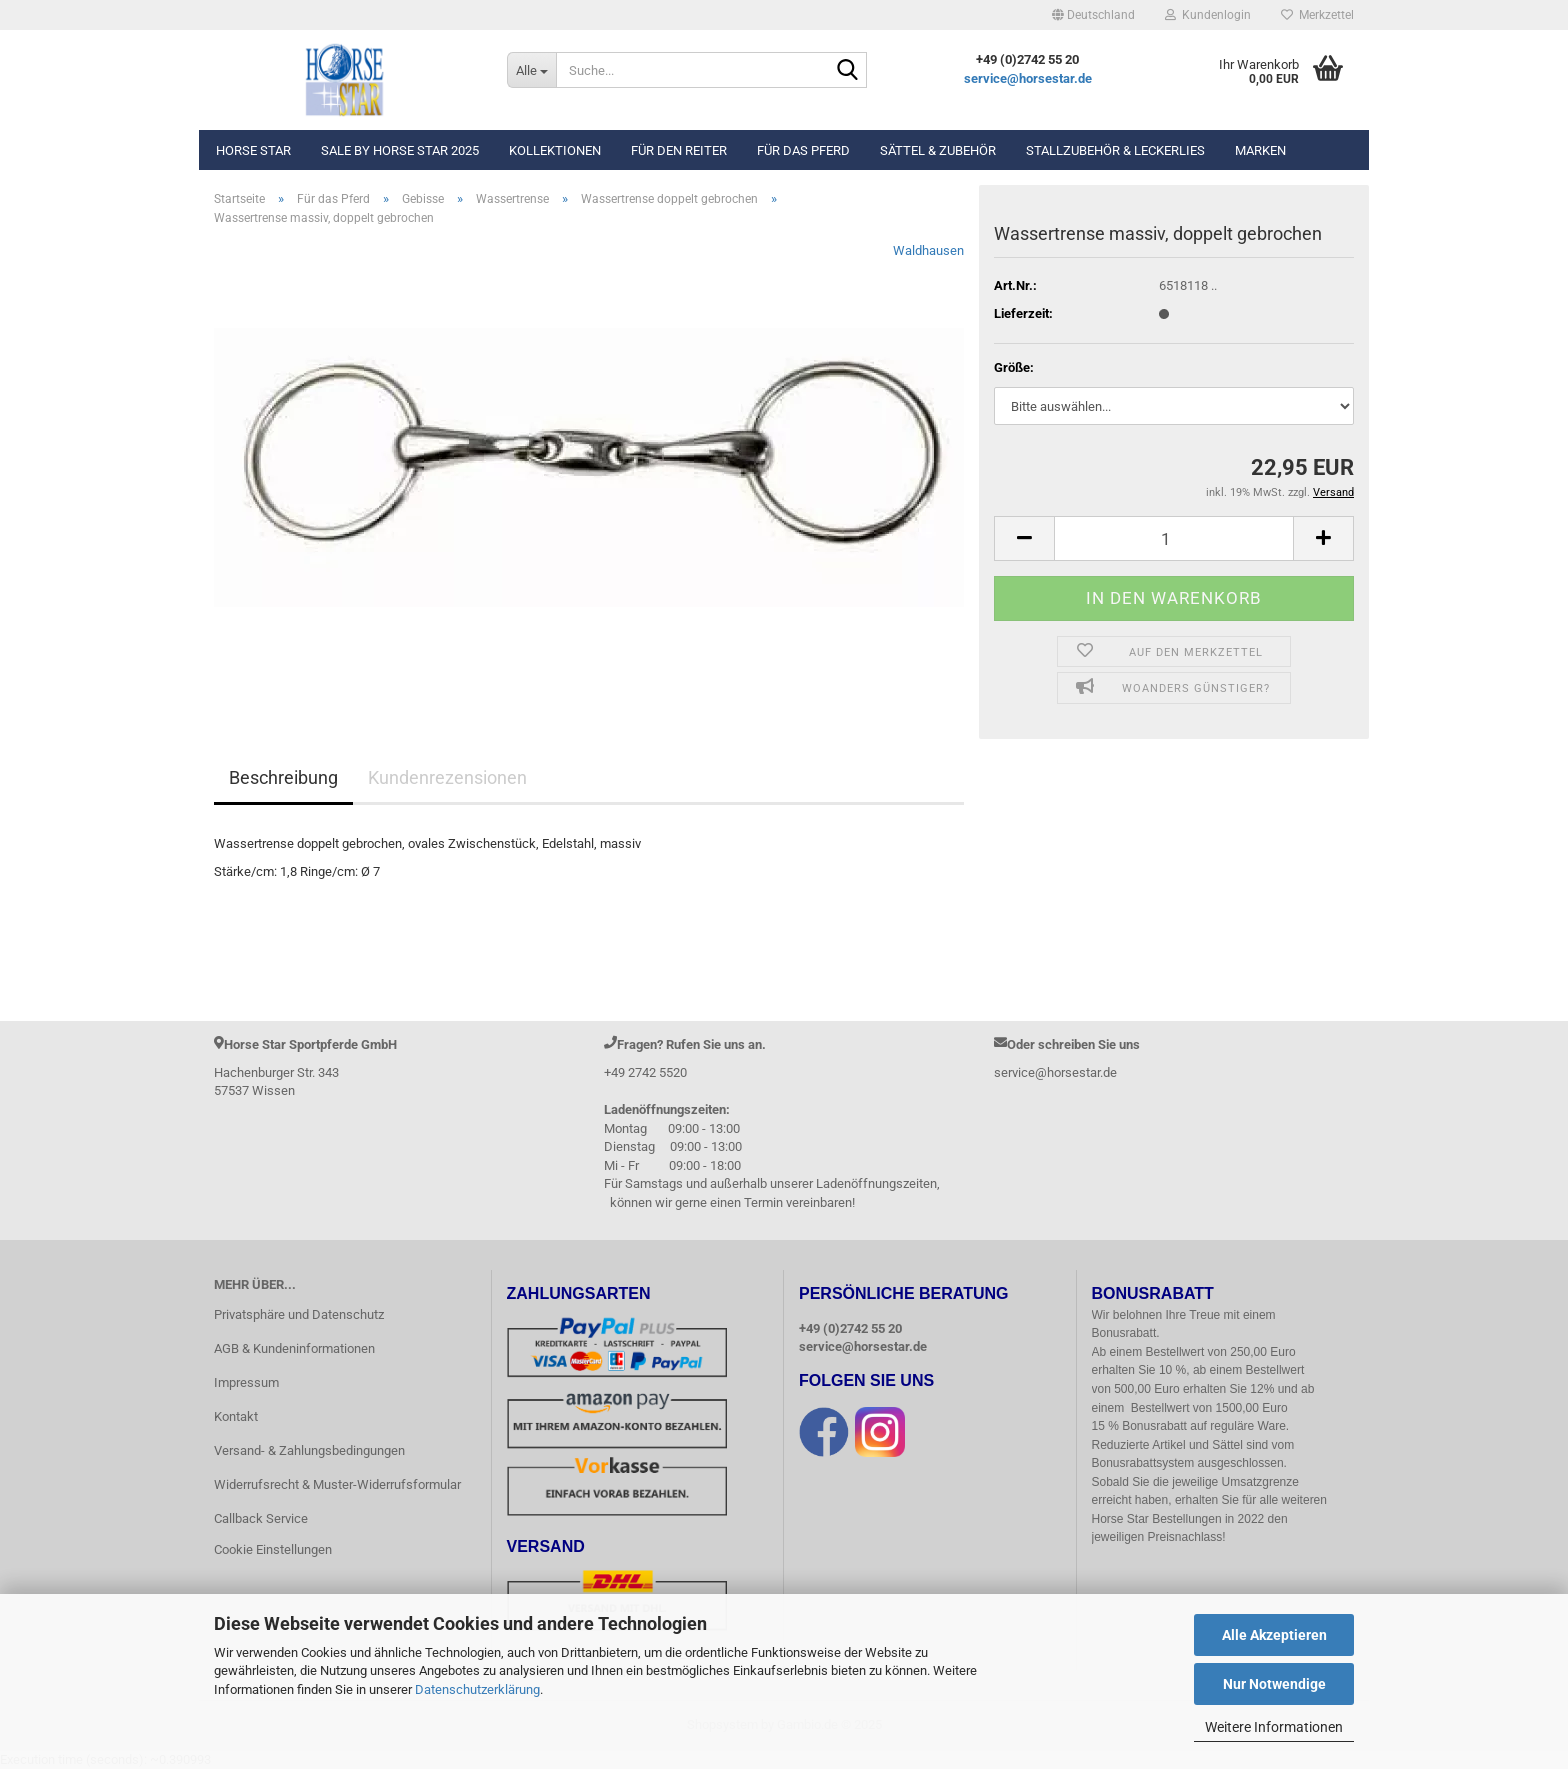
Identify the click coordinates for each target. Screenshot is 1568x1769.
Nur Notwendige (1274, 1684)
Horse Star (253, 150)
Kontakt (236, 1416)
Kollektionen (555, 150)
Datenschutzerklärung (477, 1689)
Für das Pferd (803, 150)
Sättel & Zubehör (938, 150)
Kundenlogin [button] (1208, 15)
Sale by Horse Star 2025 (400, 150)
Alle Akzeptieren (1274, 1635)
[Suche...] (531, 70)
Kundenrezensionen (447, 777)
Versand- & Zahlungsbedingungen (309, 1450)
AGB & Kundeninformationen (294, 1348)
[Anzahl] (1174, 538)
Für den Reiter (679, 150)
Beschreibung (283, 777)
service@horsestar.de (1028, 78)
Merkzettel (1317, 15)
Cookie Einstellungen (273, 1549)
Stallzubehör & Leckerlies (1115, 150)
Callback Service (261, 1518)
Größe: (1014, 367)
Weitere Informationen (1274, 1727)
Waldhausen (928, 250)
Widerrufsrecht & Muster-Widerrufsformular (337, 1484)
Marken (1260, 150)
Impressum (246, 1382)
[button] (1093, 15)
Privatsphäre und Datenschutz (299, 1314)
